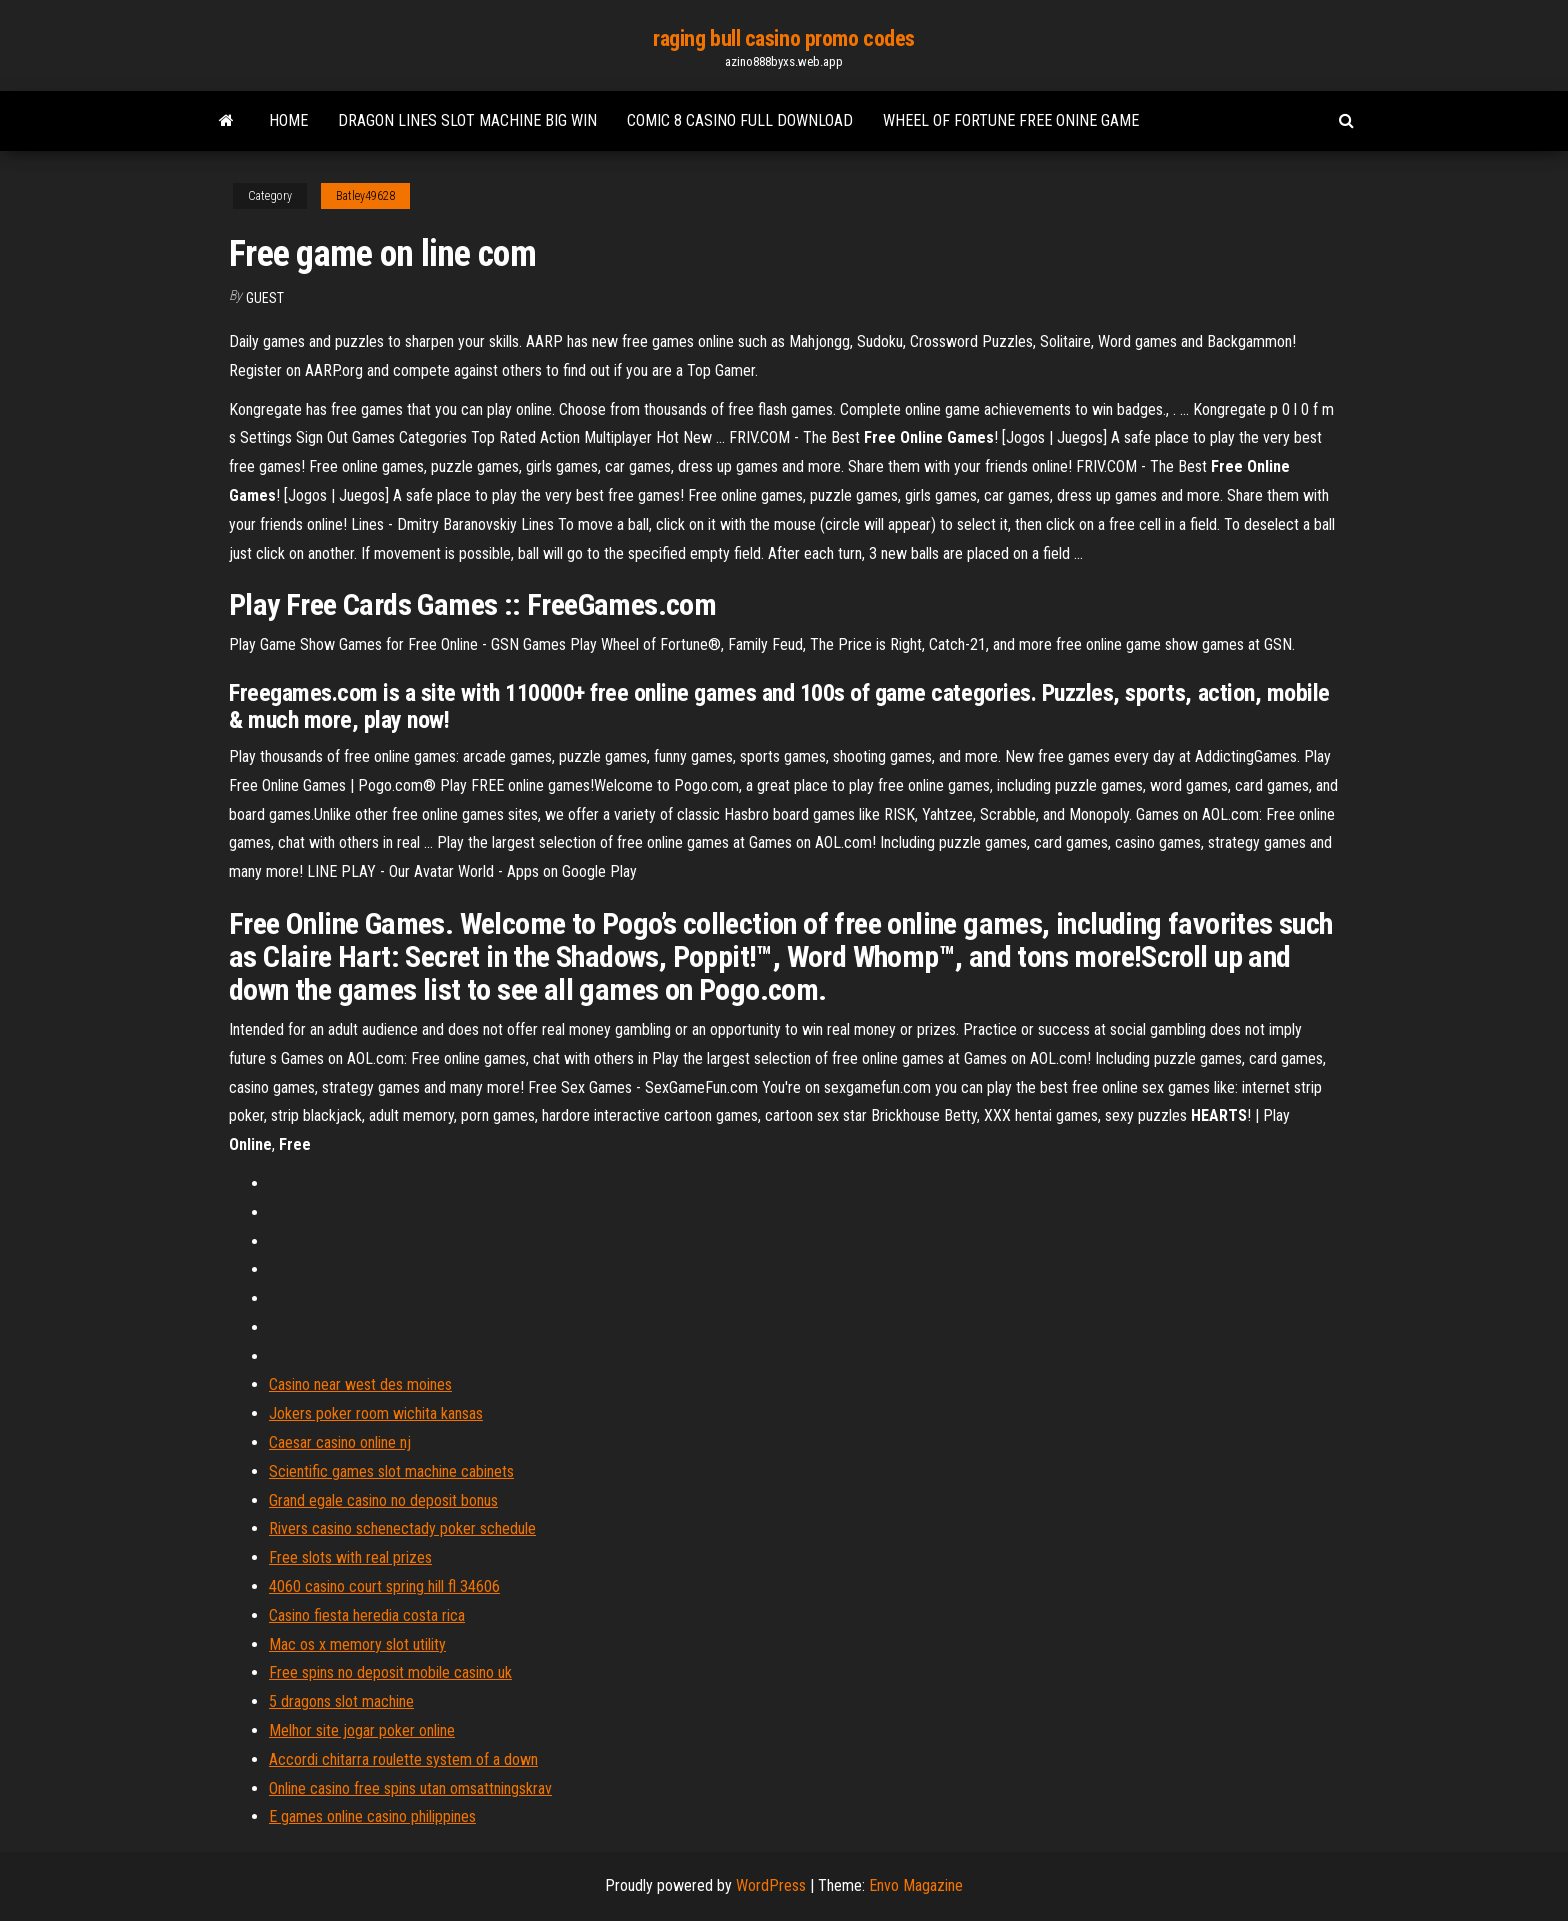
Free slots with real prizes (350, 1557)
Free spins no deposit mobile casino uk (390, 1672)
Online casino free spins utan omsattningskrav (410, 1788)
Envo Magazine (916, 1885)
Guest (265, 298)
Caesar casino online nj (340, 1442)
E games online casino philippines (372, 1816)
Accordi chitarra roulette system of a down (403, 1759)
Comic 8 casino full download (740, 120)
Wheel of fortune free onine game (1011, 120)
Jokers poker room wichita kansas (376, 1413)
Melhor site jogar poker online (362, 1730)
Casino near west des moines (360, 1384)
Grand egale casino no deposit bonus (383, 1500)
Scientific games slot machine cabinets (391, 1471)
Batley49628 (365, 196)
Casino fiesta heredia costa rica (367, 1615)
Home (288, 120)
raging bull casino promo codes (784, 38)
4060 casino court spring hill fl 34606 (384, 1586)
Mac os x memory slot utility (357, 1644)
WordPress (771, 1885)
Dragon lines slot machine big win (467, 120)
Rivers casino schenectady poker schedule (402, 1528)
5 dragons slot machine (341, 1701)
